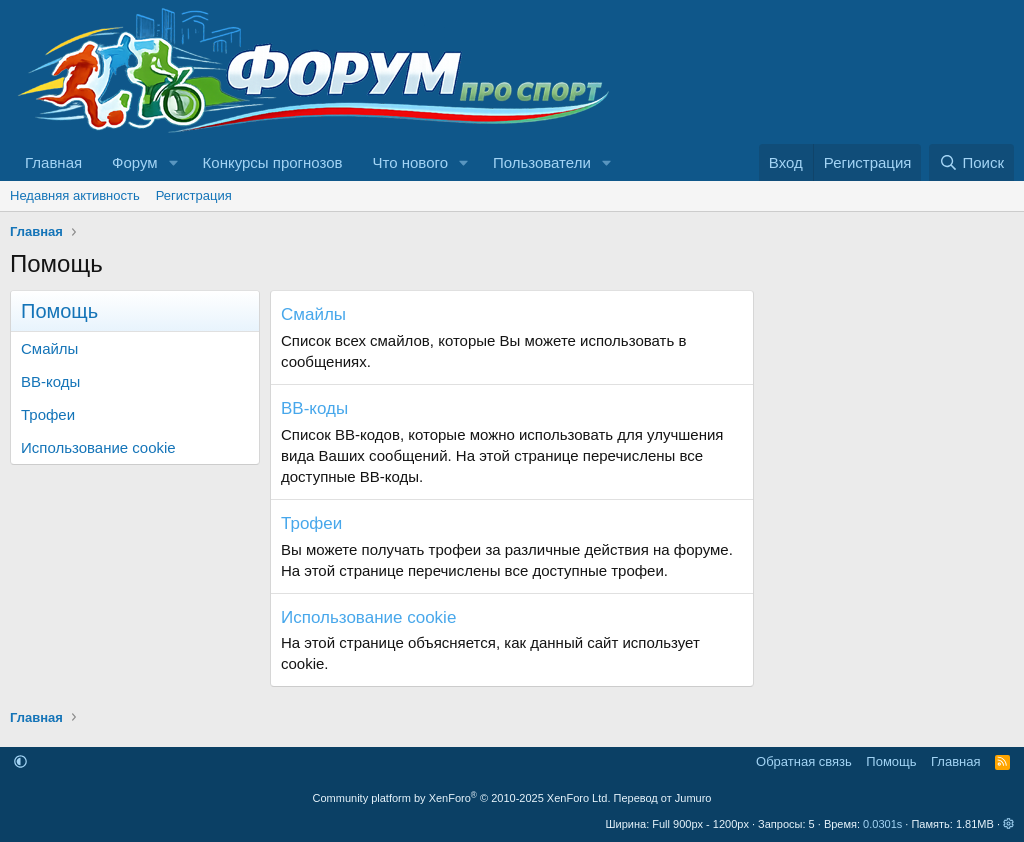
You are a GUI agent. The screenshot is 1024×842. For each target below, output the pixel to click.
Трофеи (48, 414)
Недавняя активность (75, 195)
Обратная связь (804, 761)
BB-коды (50, 381)
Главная (53, 162)
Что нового (410, 162)
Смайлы (49, 348)
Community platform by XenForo (462, 798)
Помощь (891, 761)
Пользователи (542, 162)
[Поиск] (971, 162)
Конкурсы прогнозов (273, 162)
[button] (174, 162)
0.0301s (882, 824)
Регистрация (194, 195)
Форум (135, 162)
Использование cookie (98, 447)
